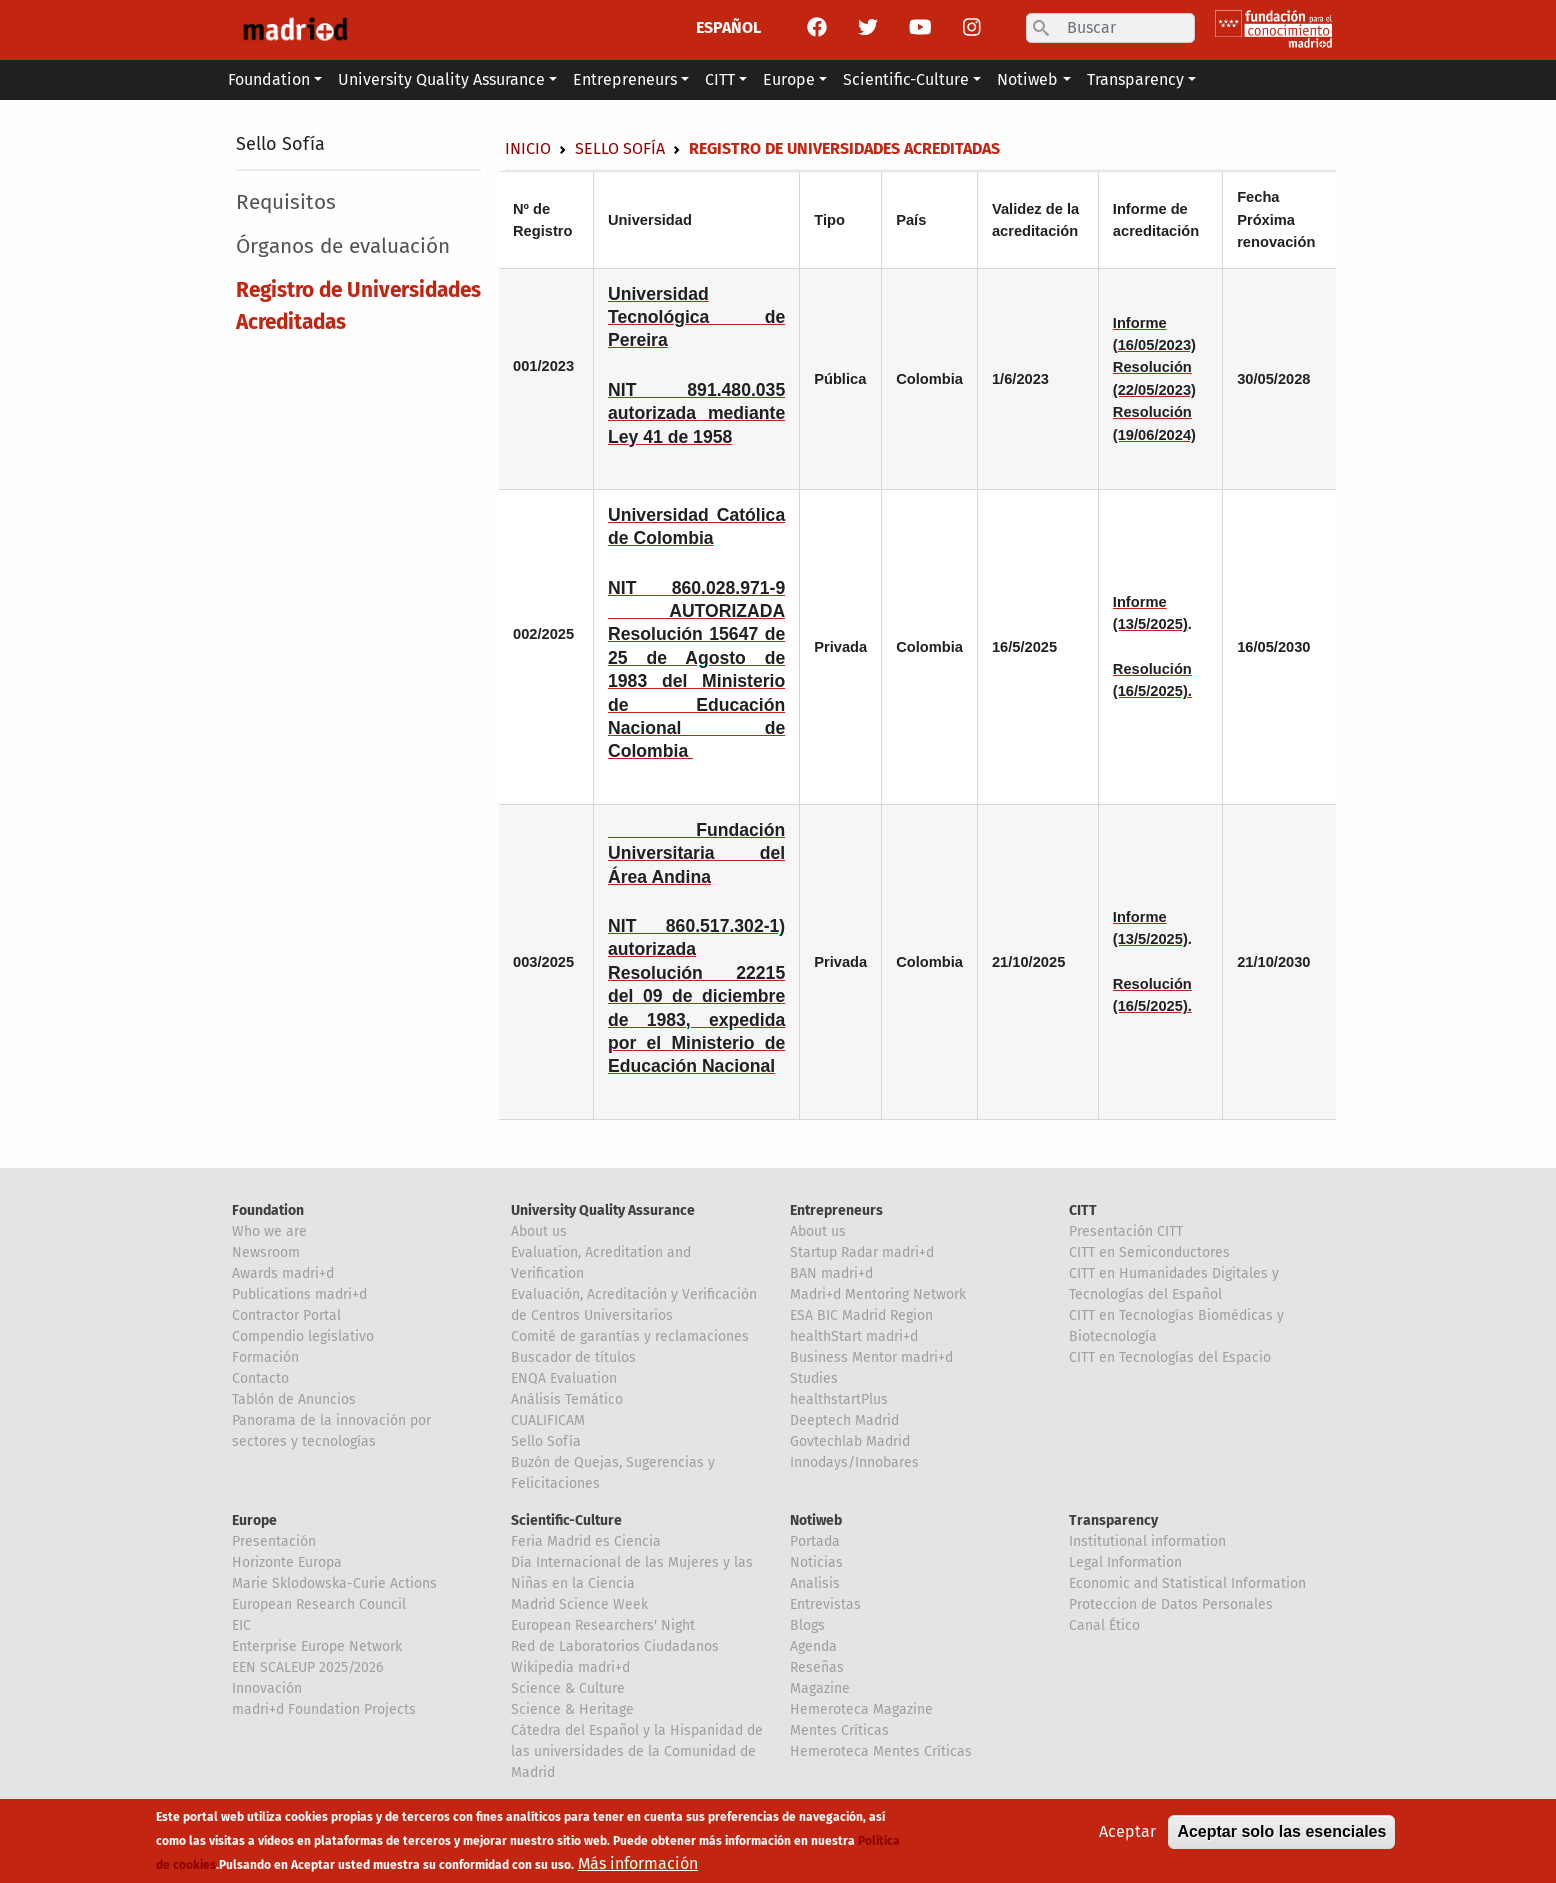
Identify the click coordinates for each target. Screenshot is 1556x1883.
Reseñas (817, 1667)
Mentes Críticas (839, 1730)
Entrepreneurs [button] (625, 79)
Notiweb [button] (1027, 79)
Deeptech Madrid (844, 1420)
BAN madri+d (831, 1273)
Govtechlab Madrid (850, 1441)
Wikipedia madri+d (570, 1667)
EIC (241, 1625)
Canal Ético (1104, 1625)
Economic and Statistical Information (1187, 1583)
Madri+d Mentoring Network (878, 1294)
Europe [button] (789, 79)
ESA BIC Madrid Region (861, 1315)
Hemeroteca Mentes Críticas (881, 1751)
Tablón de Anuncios (294, 1399)
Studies (814, 1378)
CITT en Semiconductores (1149, 1252)
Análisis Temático (567, 1399)
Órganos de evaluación (343, 246)
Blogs (807, 1625)
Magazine (820, 1688)
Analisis (815, 1583)
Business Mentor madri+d (871, 1357)
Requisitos (286, 202)
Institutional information (1147, 1541)
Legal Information (1125, 1562)
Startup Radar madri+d (862, 1252)
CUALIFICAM (548, 1420)
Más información (638, 1863)
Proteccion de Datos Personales (1171, 1604)
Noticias (816, 1562)
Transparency (1113, 1520)
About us (539, 1231)
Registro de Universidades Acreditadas (358, 306)
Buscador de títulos (573, 1357)
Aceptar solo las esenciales (1281, 1831)
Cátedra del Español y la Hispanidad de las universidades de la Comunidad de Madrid (637, 1751)
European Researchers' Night (603, 1625)
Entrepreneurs (836, 1210)
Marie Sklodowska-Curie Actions (334, 1583)
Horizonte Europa (287, 1562)
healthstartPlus (839, 1399)
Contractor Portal (286, 1315)
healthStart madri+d (854, 1336)
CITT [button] (720, 79)
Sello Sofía (280, 144)
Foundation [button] (269, 79)
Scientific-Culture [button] (906, 79)
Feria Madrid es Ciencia (586, 1541)
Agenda (813, 1646)
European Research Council (319, 1604)
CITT (1083, 1210)
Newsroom (266, 1252)
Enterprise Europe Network (317, 1646)
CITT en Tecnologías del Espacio (1170, 1357)
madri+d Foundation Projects (324, 1709)
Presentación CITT (1126, 1231)
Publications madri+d (299, 1294)
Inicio (528, 148)
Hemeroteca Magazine (861, 1709)
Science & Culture (568, 1688)
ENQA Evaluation (564, 1378)
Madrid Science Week (579, 1604)
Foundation (268, 1210)
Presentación (274, 1541)
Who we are (269, 1231)
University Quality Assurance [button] (441, 79)
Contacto (260, 1378)
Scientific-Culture (566, 1520)
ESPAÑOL (728, 27)
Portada (815, 1541)
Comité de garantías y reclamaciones (630, 1336)
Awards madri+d (283, 1273)
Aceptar (1127, 1831)
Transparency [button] (1135, 79)
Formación (265, 1357)
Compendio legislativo (303, 1336)
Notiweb (816, 1520)
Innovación (267, 1688)
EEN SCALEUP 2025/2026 (307, 1667)
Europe (254, 1520)
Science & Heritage (572, 1709)
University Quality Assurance (603, 1210)
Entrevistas (825, 1604)
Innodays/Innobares (854, 1462)
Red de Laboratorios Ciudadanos (615, 1646)
